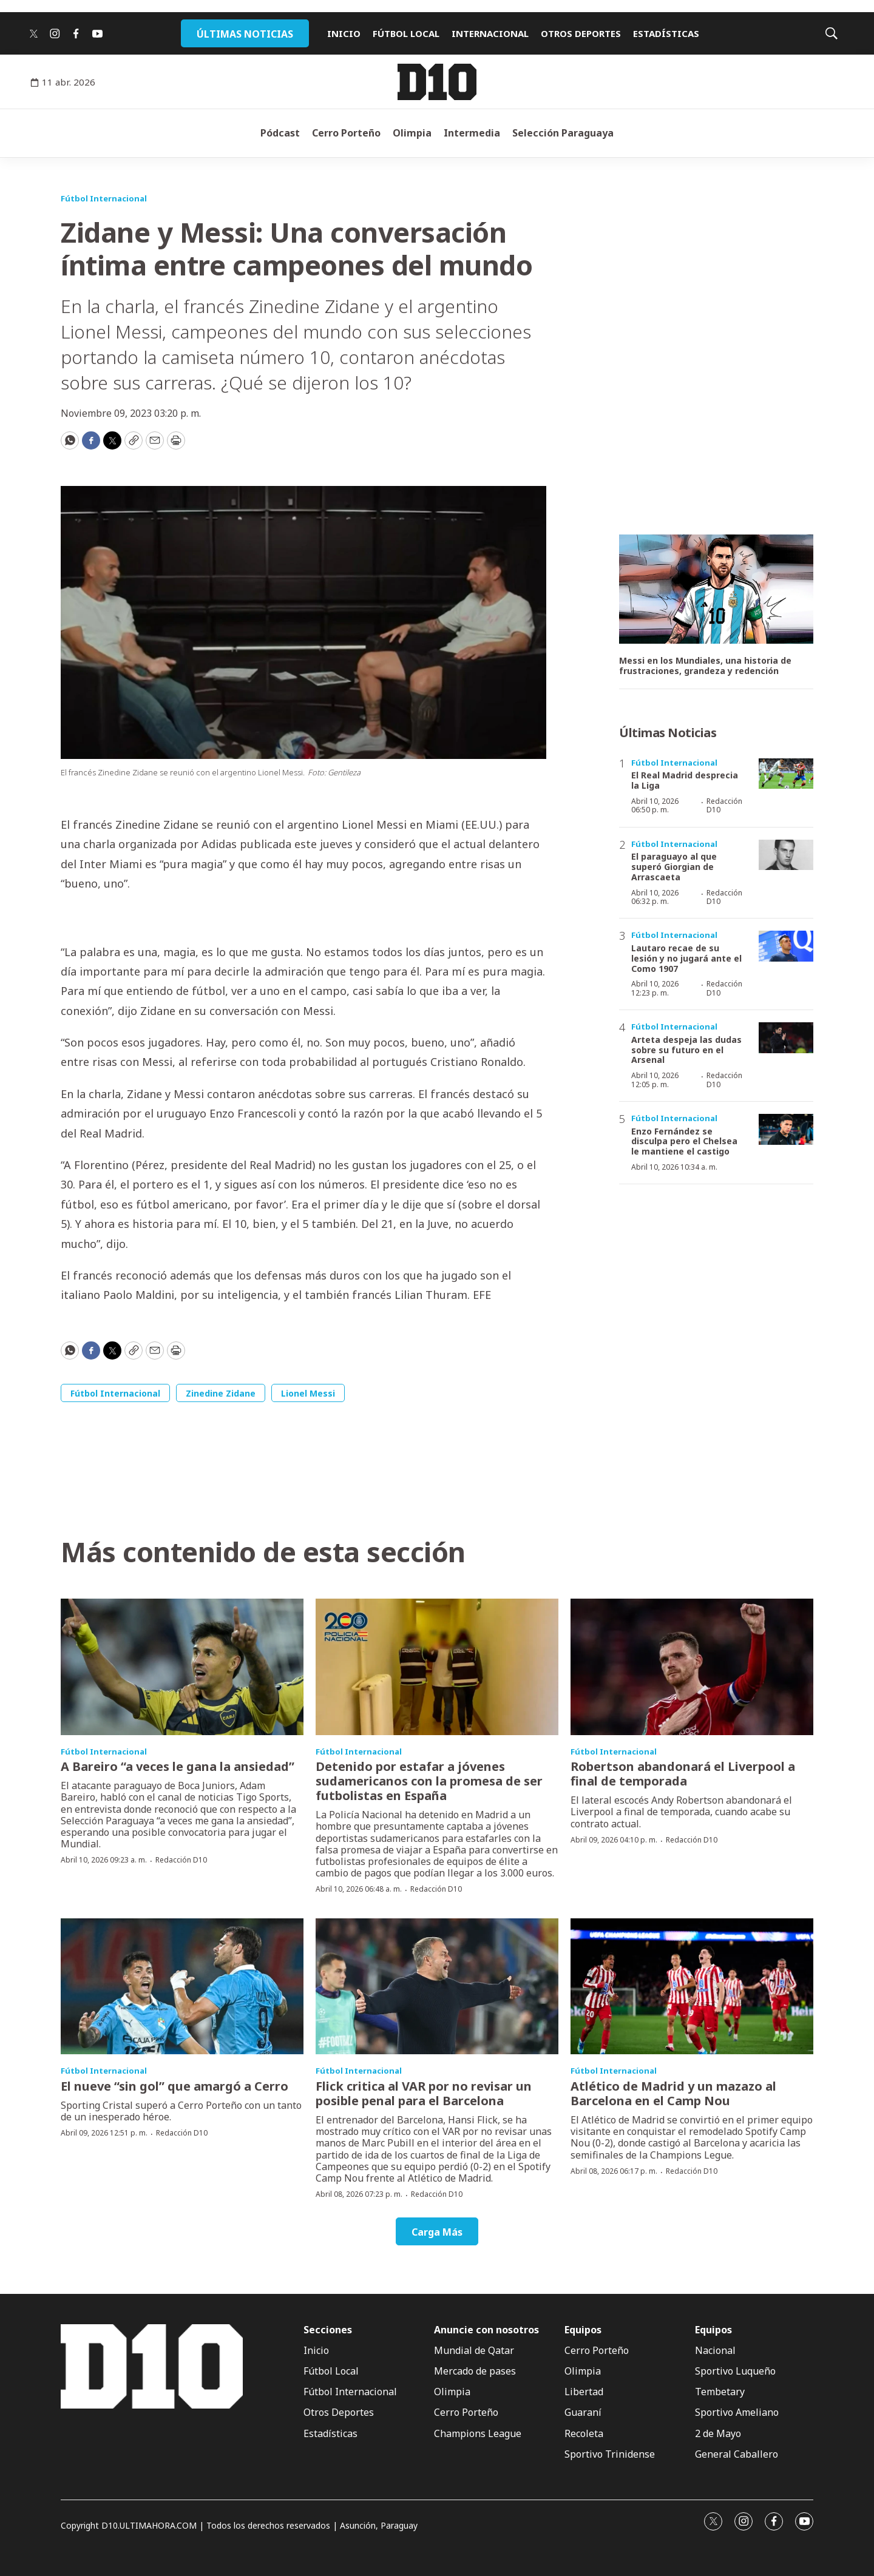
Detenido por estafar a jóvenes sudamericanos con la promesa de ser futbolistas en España (429, 1781)
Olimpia (412, 133)
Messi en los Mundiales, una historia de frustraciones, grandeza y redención (705, 666)
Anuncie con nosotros (486, 2330)
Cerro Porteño (346, 133)
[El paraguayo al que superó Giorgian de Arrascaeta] (786, 855)
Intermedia (472, 133)
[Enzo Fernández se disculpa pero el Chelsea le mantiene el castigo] (786, 1129)
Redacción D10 (724, 805)
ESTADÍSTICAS (666, 33)
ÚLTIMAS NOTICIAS (245, 34)
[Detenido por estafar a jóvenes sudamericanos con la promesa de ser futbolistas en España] (437, 1667)
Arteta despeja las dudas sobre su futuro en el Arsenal (686, 1050)
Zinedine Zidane (221, 1393)
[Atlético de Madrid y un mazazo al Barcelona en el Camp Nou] (692, 1986)
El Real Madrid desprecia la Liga (684, 780)
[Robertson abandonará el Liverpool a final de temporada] (692, 1667)
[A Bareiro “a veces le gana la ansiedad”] (182, 1667)
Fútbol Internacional (104, 198)
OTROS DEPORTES (581, 33)
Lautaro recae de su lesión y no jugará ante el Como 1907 (686, 958)
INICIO (344, 33)
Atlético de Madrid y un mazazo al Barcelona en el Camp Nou (673, 2093)
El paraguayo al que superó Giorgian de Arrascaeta (674, 867)
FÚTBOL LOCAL (406, 33)
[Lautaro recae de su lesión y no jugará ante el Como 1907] (786, 946)
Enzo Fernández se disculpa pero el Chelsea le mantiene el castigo (684, 1141)
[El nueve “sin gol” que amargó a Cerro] (182, 1986)
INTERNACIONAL (490, 33)
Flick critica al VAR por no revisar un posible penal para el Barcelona (424, 2093)
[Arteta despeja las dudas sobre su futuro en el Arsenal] (786, 1037)
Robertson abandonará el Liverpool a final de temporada (683, 1773)
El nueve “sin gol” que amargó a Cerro (174, 2086)
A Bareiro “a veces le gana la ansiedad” (177, 1766)
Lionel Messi (308, 1393)
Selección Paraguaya (563, 133)
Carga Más (437, 2232)
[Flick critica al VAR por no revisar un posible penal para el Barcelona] (437, 1986)
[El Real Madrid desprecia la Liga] (786, 773)
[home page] (437, 82)
